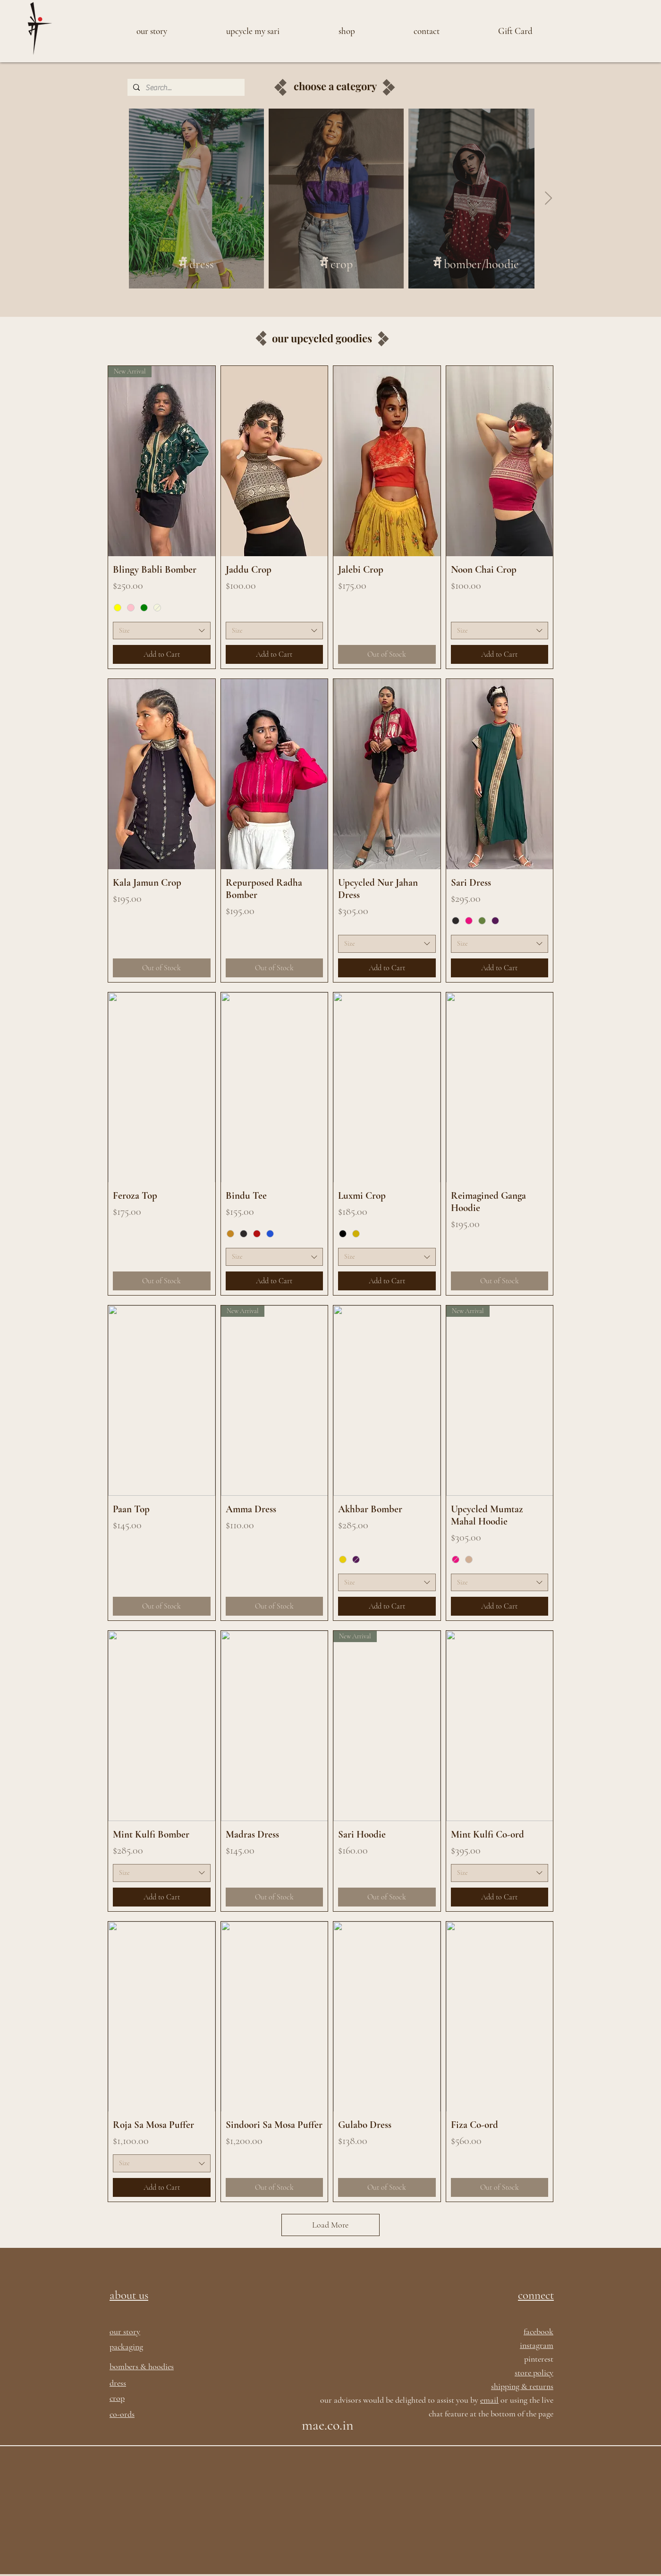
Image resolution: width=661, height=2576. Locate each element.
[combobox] (162, 631)
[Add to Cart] (162, 654)
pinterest (538, 2359)
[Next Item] (548, 198)
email (489, 2400)
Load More (330, 2225)
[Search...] (185, 88)
